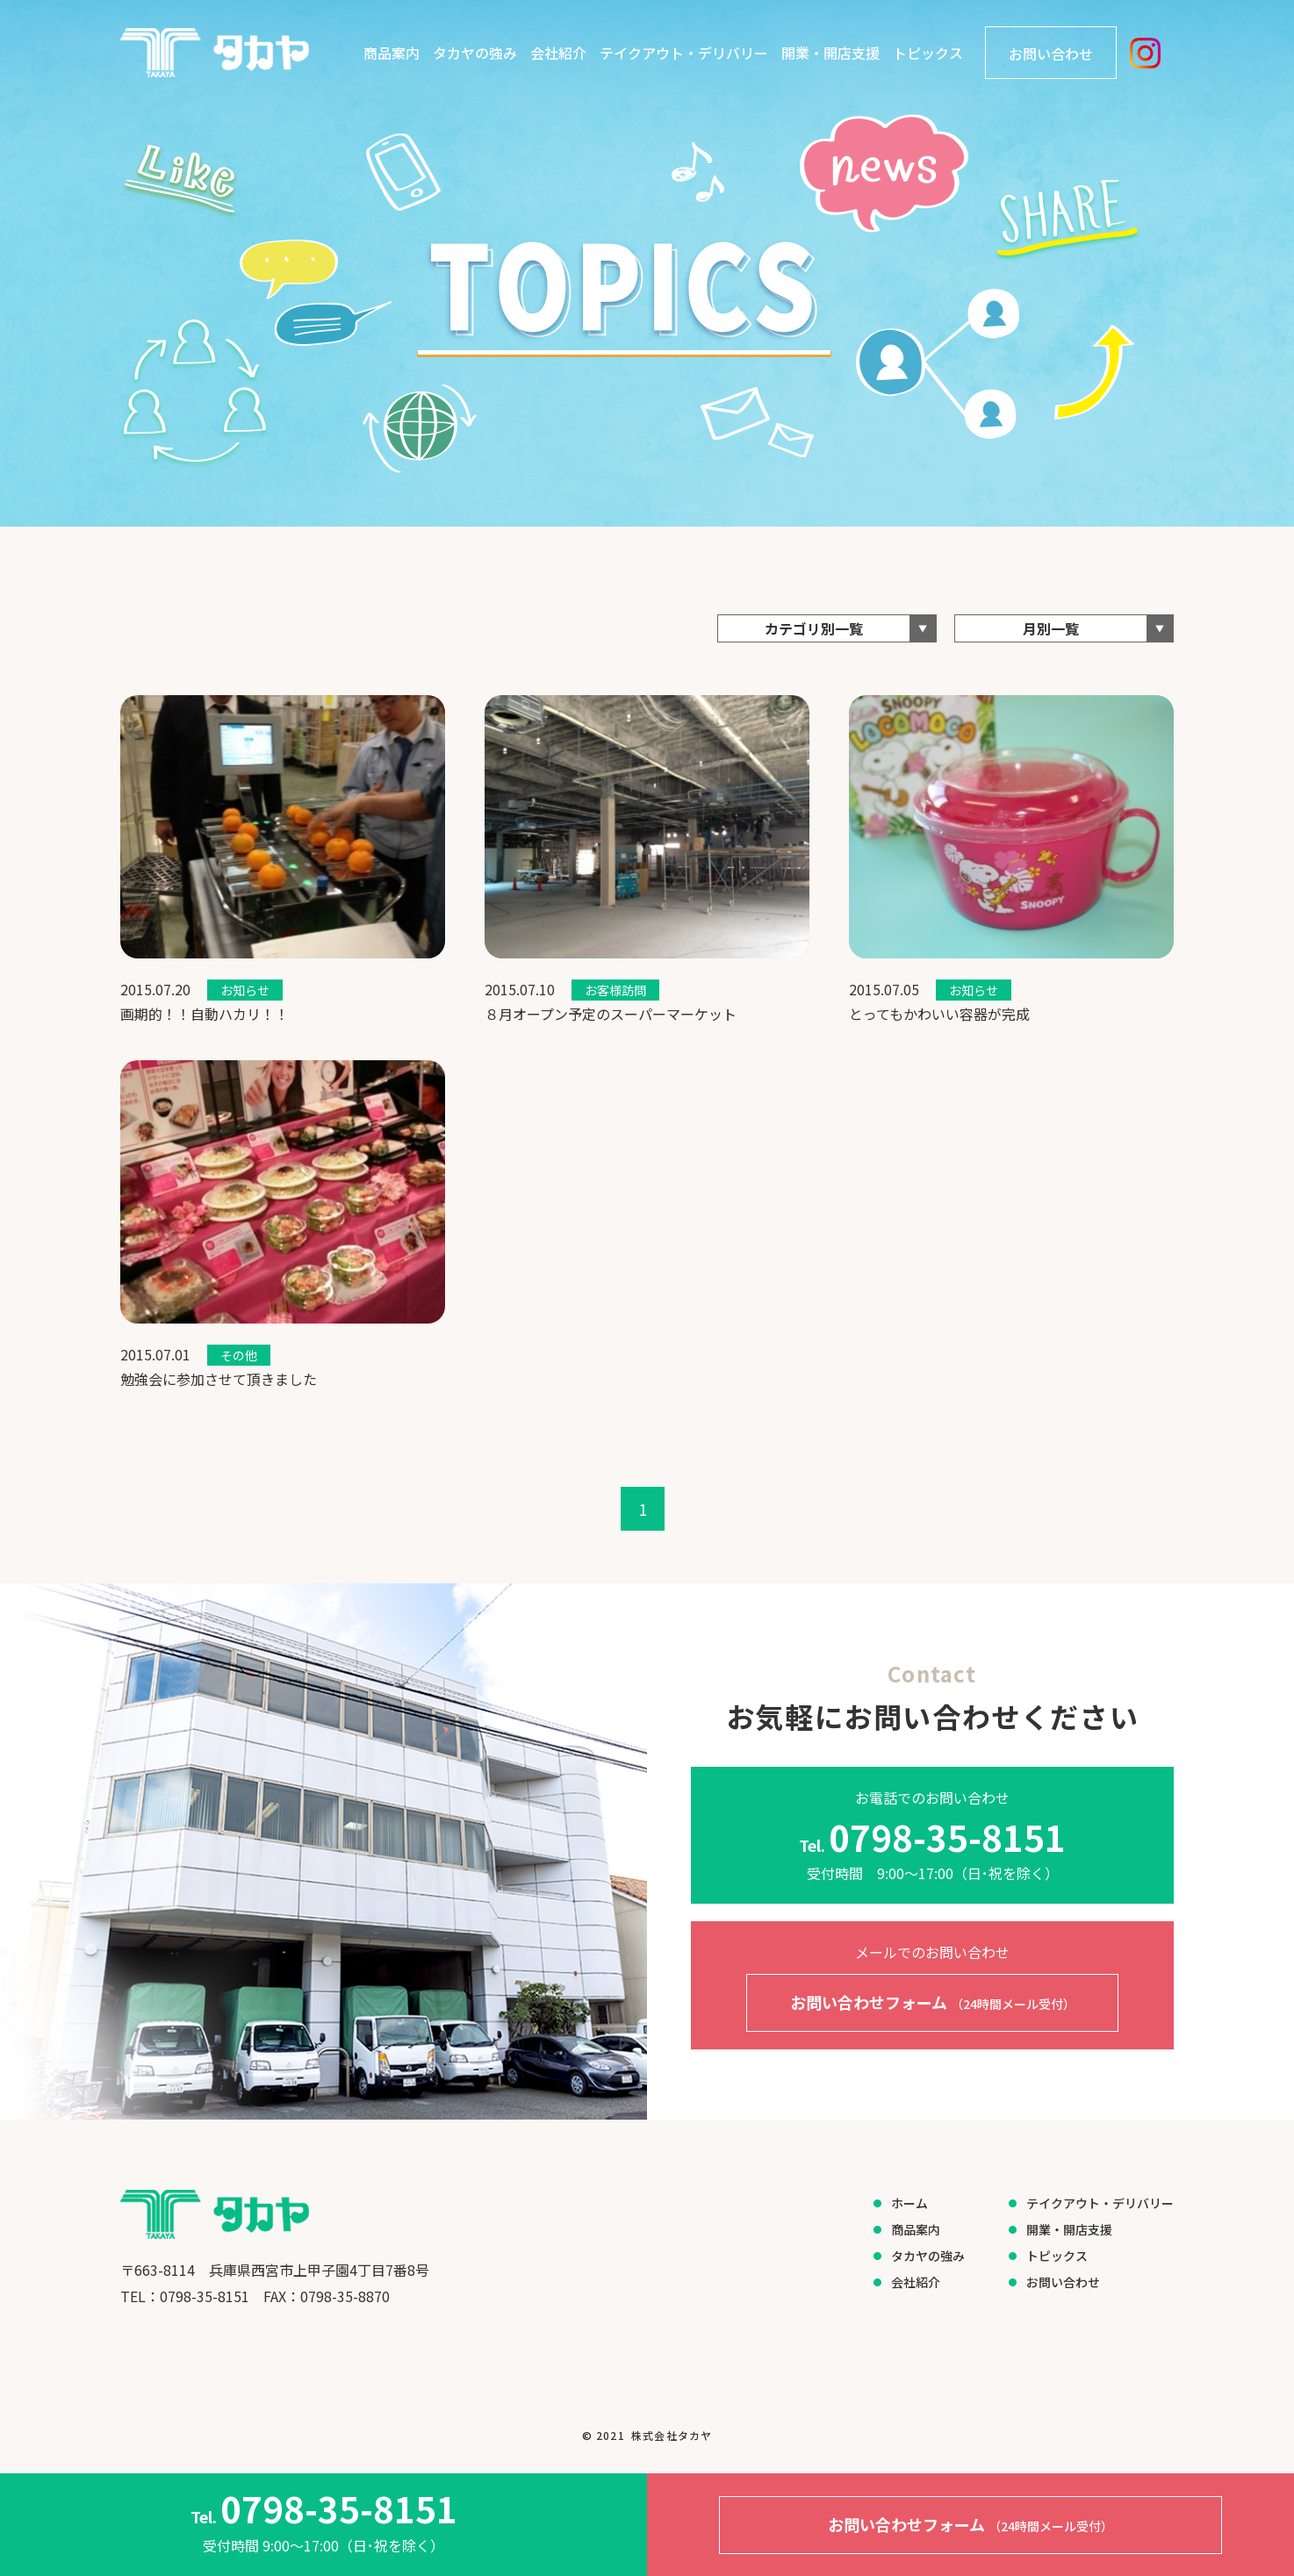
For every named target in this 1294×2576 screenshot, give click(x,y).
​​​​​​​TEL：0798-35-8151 (184, 2296)
